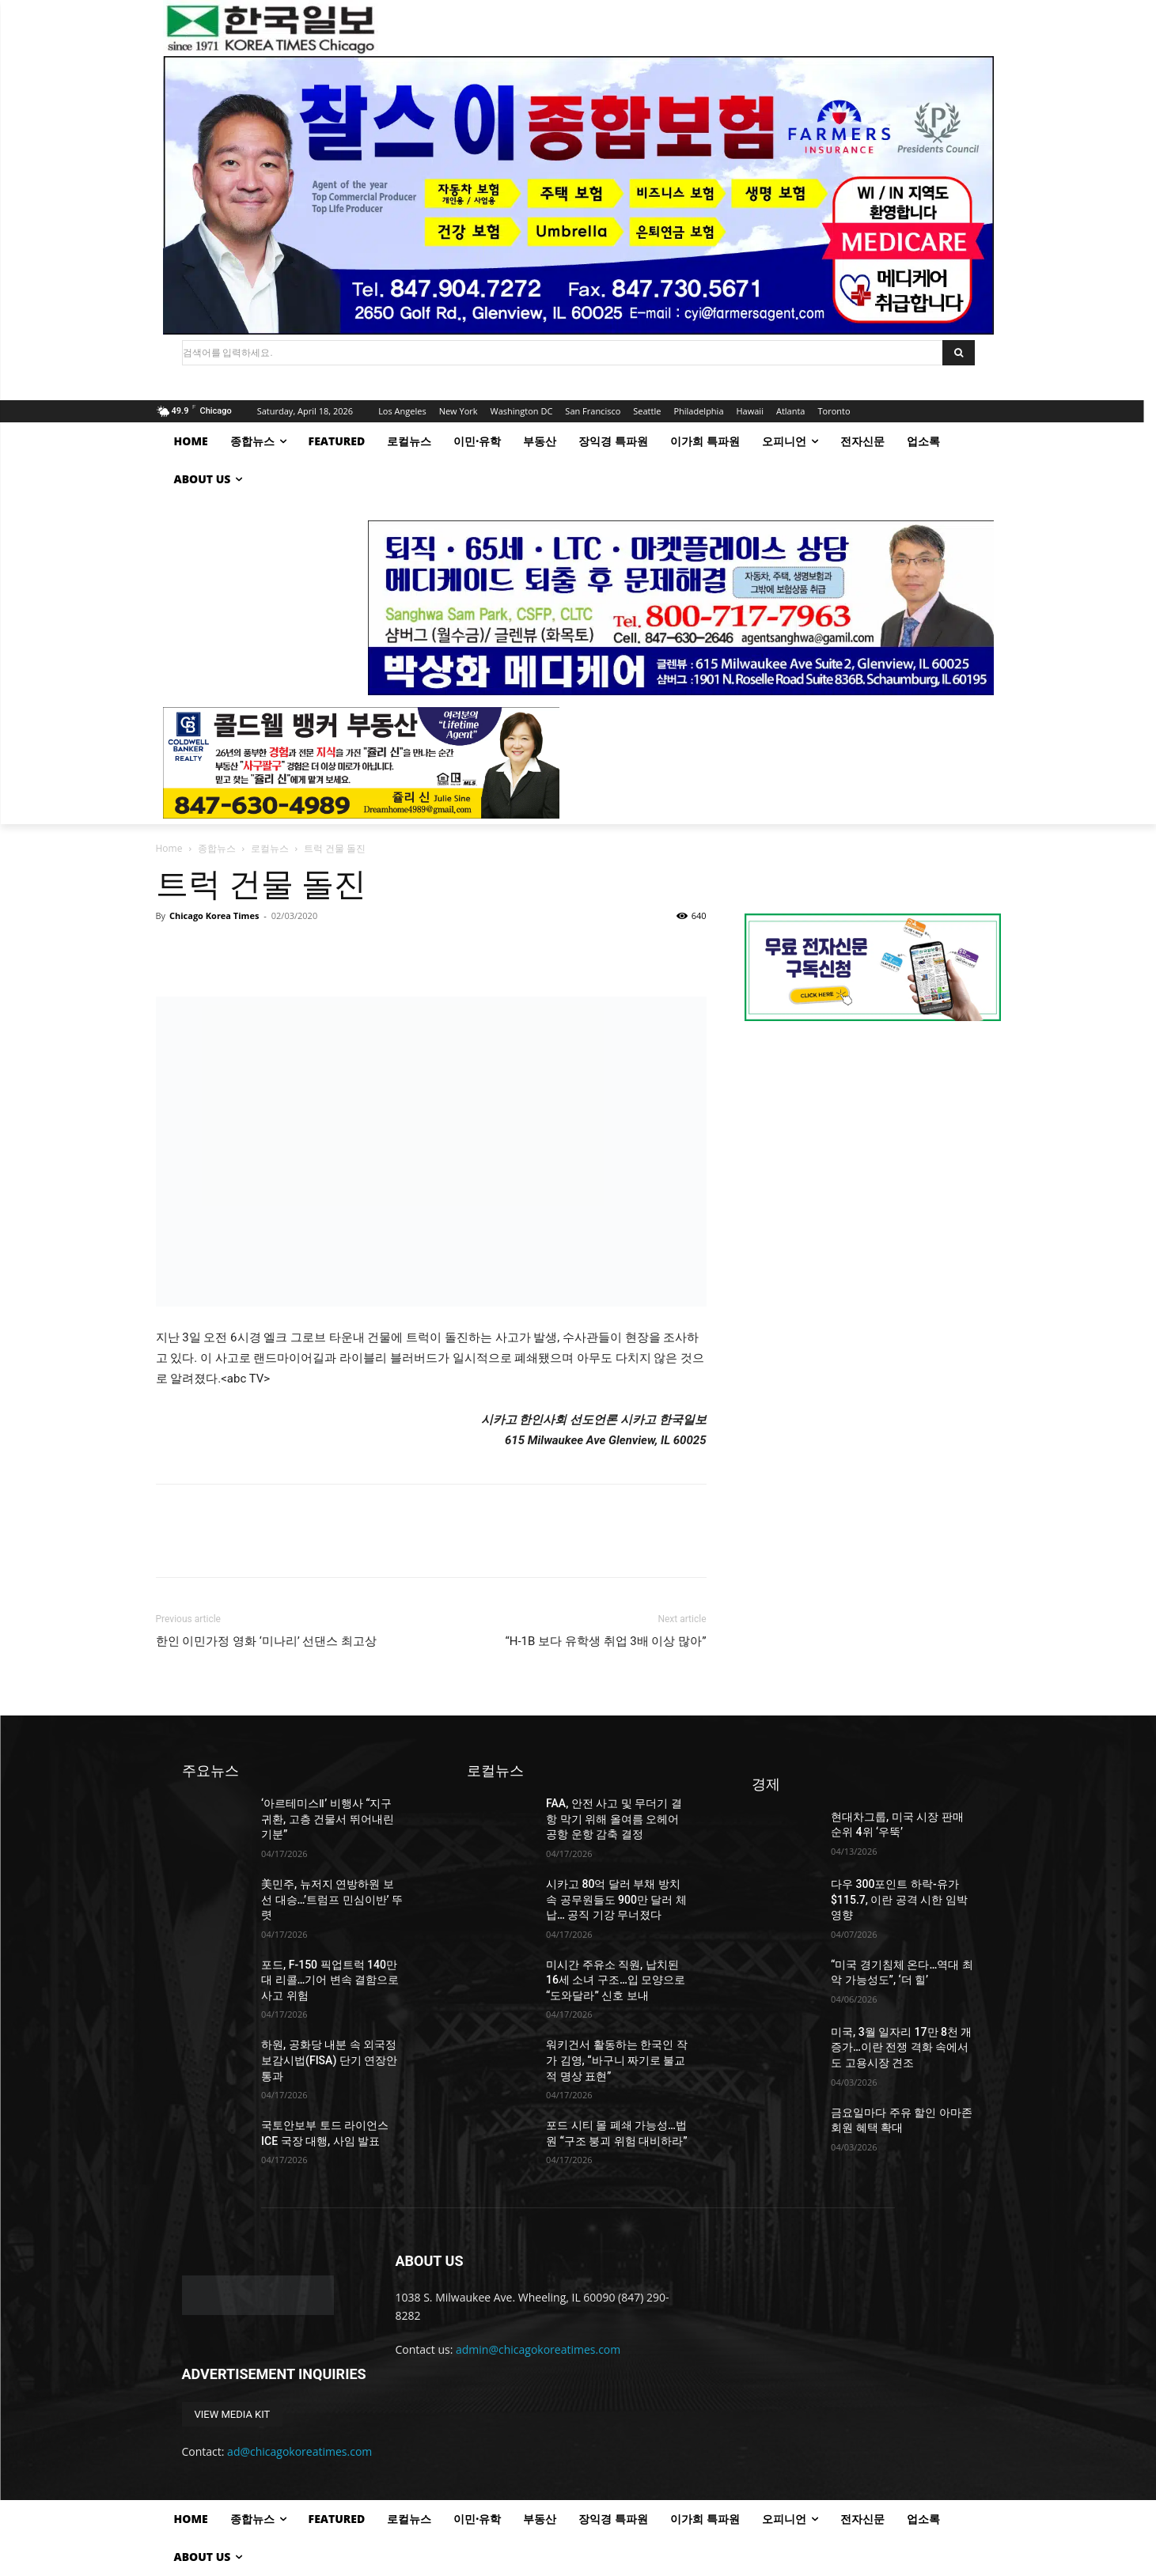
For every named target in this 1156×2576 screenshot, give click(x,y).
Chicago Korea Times (214, 915)
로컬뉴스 (270, 848)
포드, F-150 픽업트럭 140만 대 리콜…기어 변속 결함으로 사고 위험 (330, 1980)
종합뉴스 (217, 848)
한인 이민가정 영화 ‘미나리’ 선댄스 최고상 (266, 1641)
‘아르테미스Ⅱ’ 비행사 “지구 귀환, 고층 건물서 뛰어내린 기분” (327, 1818)
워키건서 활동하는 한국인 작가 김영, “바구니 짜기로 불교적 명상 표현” (616, 2060)
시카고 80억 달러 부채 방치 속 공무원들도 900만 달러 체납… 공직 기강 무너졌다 (616, 1899)
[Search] (958, 352)
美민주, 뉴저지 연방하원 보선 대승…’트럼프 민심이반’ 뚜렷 (332, 1899)
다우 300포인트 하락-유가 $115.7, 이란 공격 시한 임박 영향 (899, 1899)
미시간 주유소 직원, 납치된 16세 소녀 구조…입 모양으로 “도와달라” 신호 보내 (615, 1980)
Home (169, 848)
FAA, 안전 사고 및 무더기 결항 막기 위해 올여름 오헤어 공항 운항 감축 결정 (614, 1818)
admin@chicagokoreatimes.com (538, 2349)
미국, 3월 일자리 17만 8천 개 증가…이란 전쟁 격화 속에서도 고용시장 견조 (901, 2047)
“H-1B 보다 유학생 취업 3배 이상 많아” (605, 1641)
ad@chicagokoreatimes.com (299, 2451)
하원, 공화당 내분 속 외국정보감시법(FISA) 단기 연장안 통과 (329, 2060)
